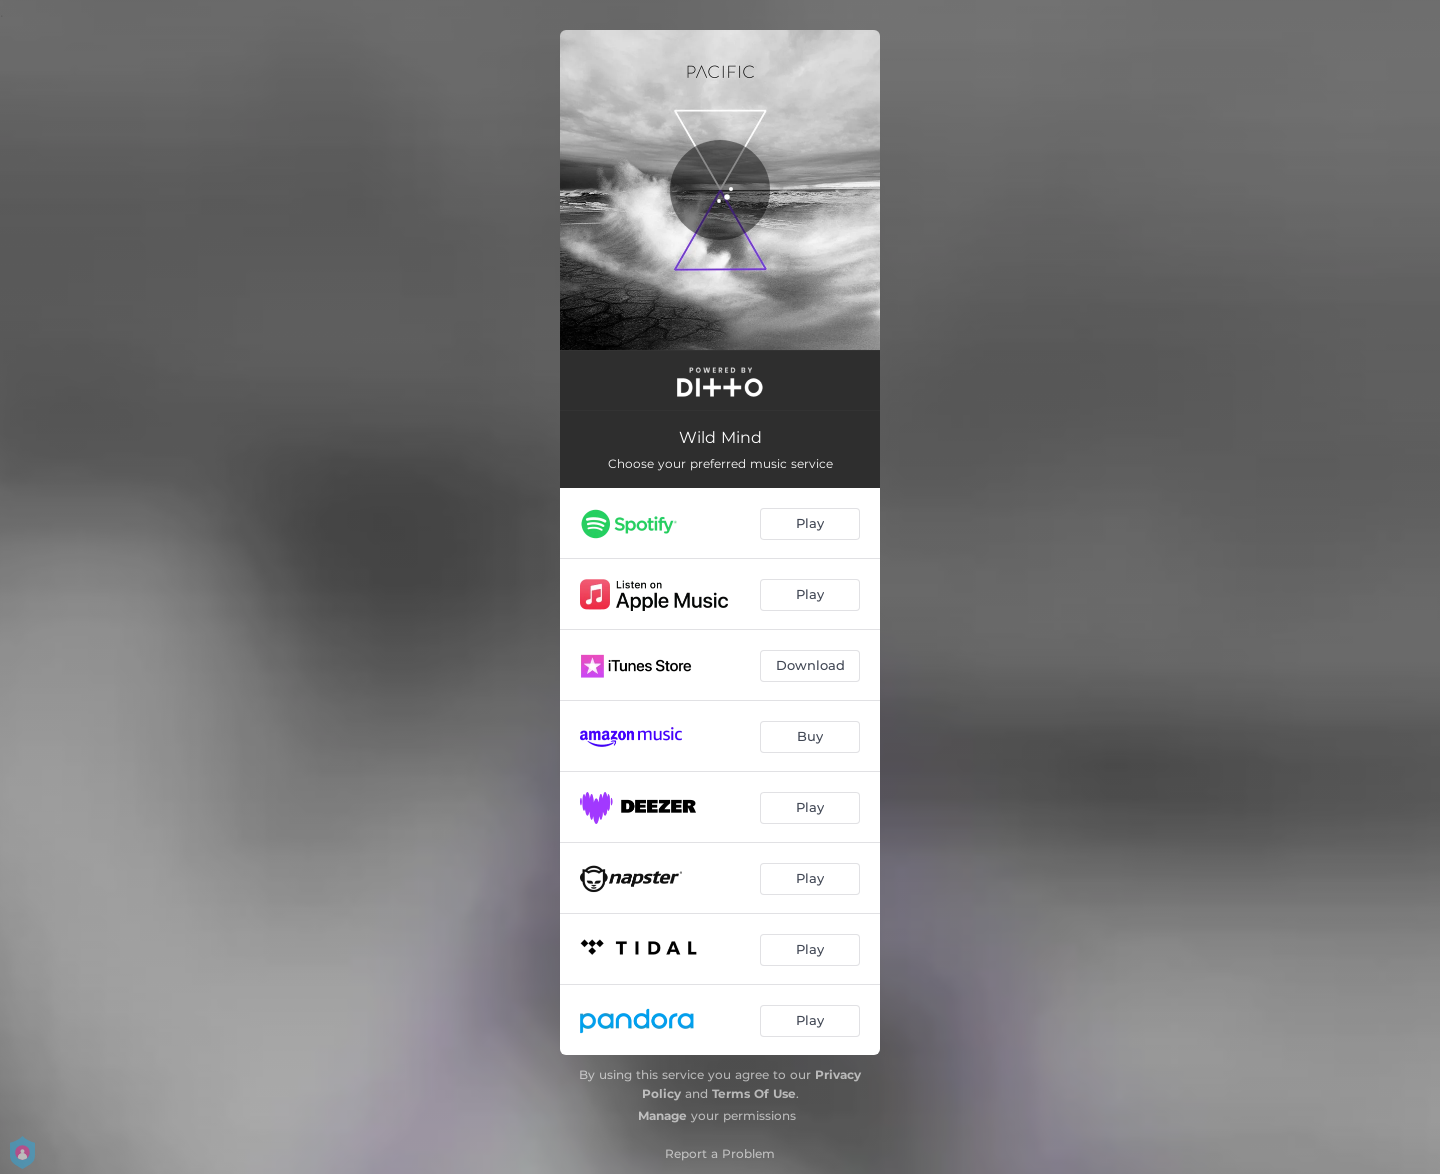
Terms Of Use (754, 1093)
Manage (662, 1115)
